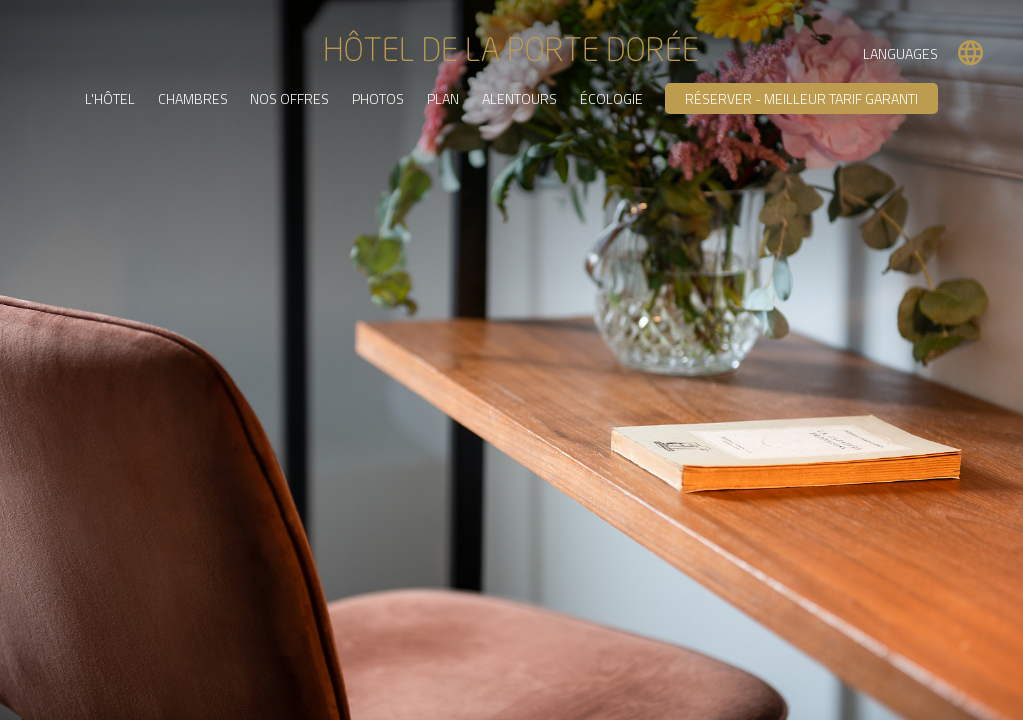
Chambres (192, 97)
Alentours (519, 97)
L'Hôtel (109, 97)
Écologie (611, 97)
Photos (378, 97)
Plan (443, 97)
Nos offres (289, 97)
